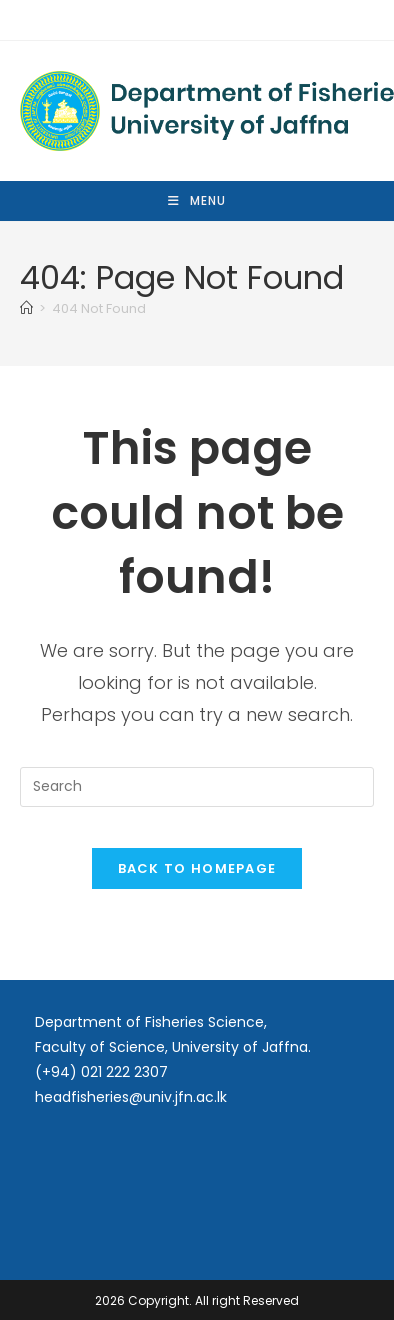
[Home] (26, 308)
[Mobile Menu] (197, 201)
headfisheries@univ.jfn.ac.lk (131, 1097)
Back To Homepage (197, 868)
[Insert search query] (197, 787)
